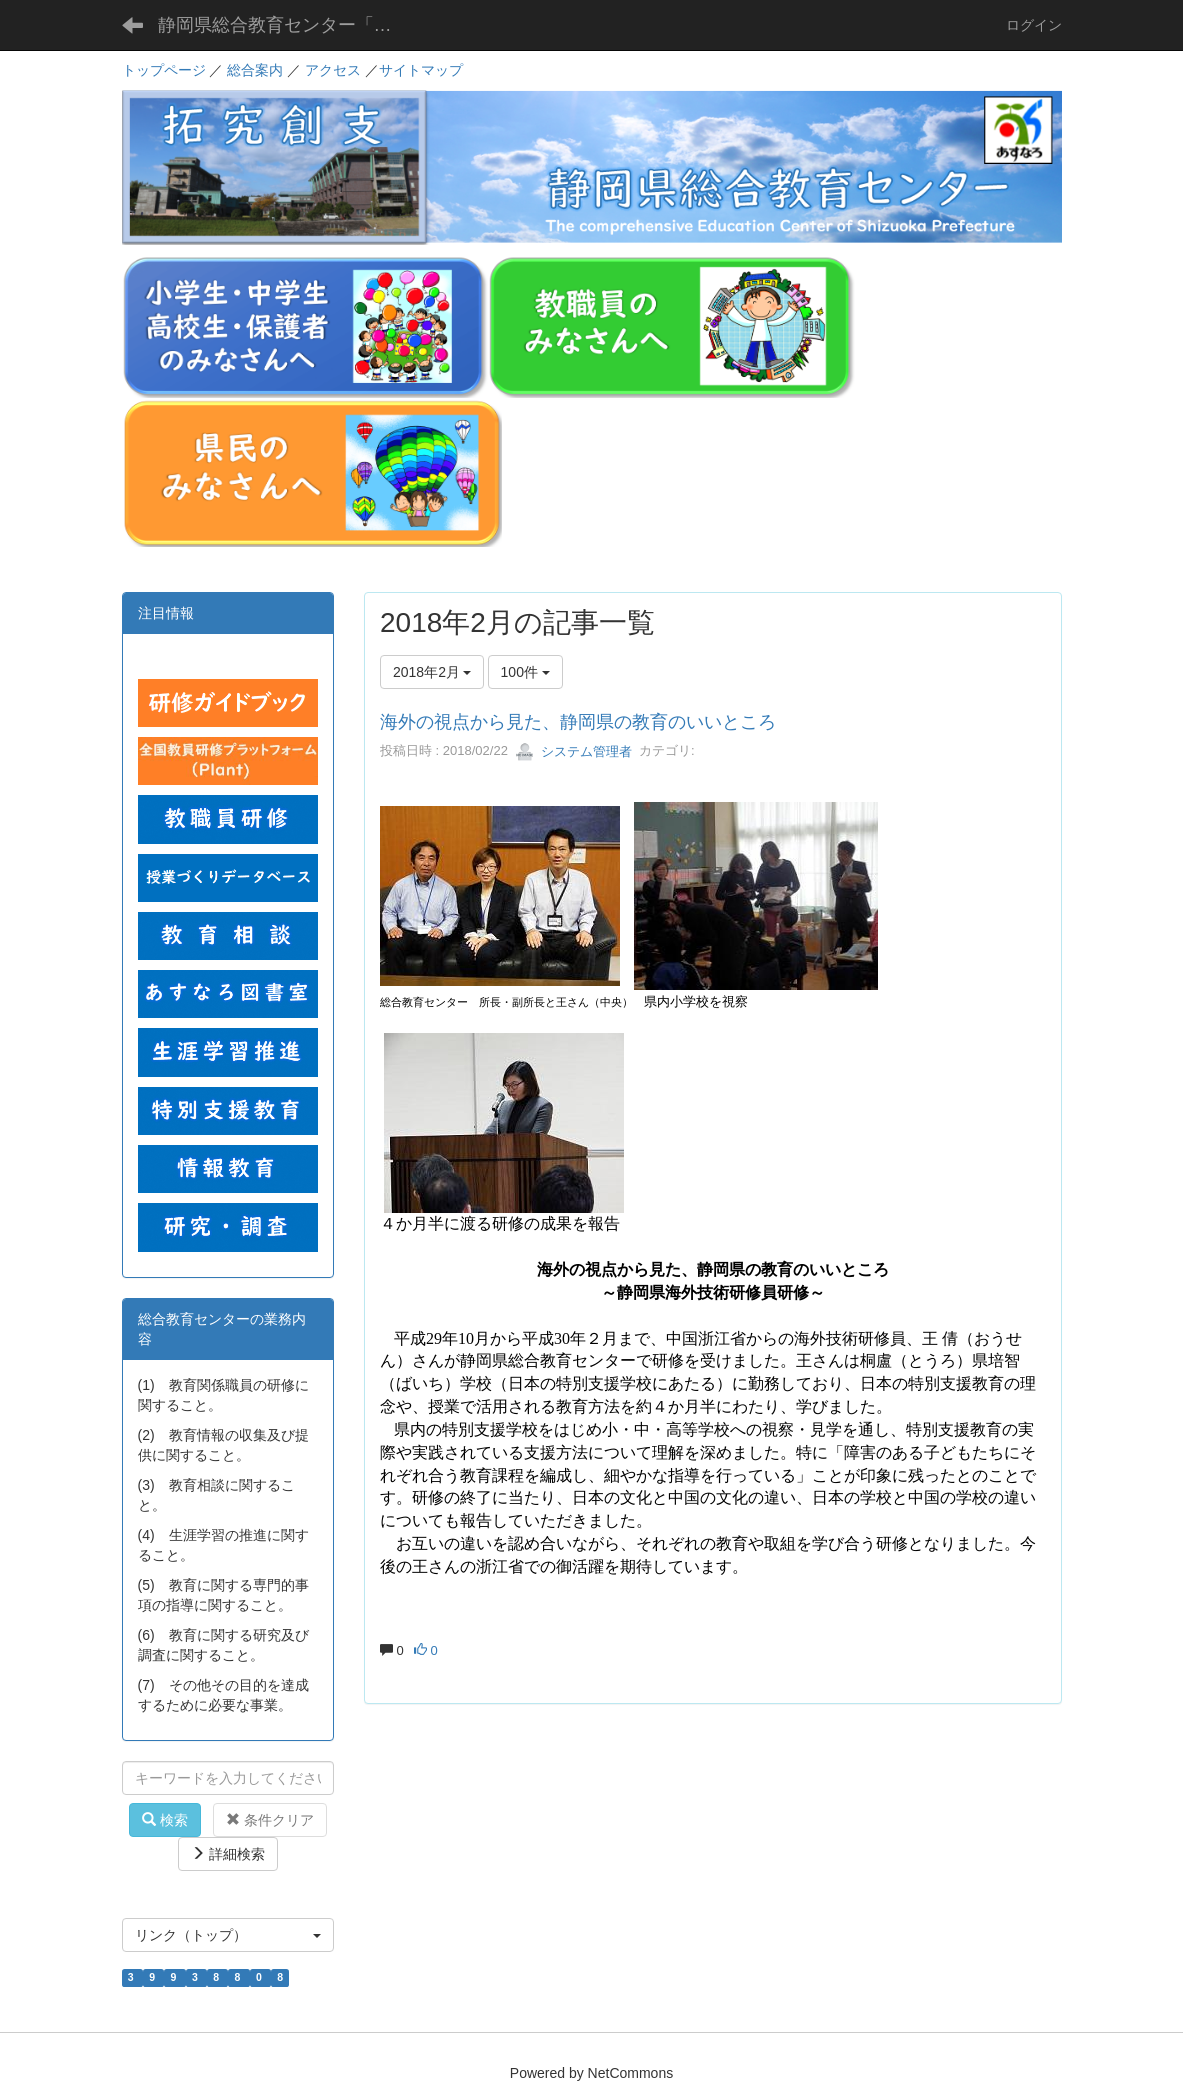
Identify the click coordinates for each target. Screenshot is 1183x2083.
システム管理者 (573, 751)
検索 (165, 1820)
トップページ (164, 70)
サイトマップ (421, 70)
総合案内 (255, 70)
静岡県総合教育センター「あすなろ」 (290, 25)
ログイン (1034, 25)
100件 (525, 672)
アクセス (333, 70)
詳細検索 (228, 1854)
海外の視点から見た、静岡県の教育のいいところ (578, 722)
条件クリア (270, 1820)
